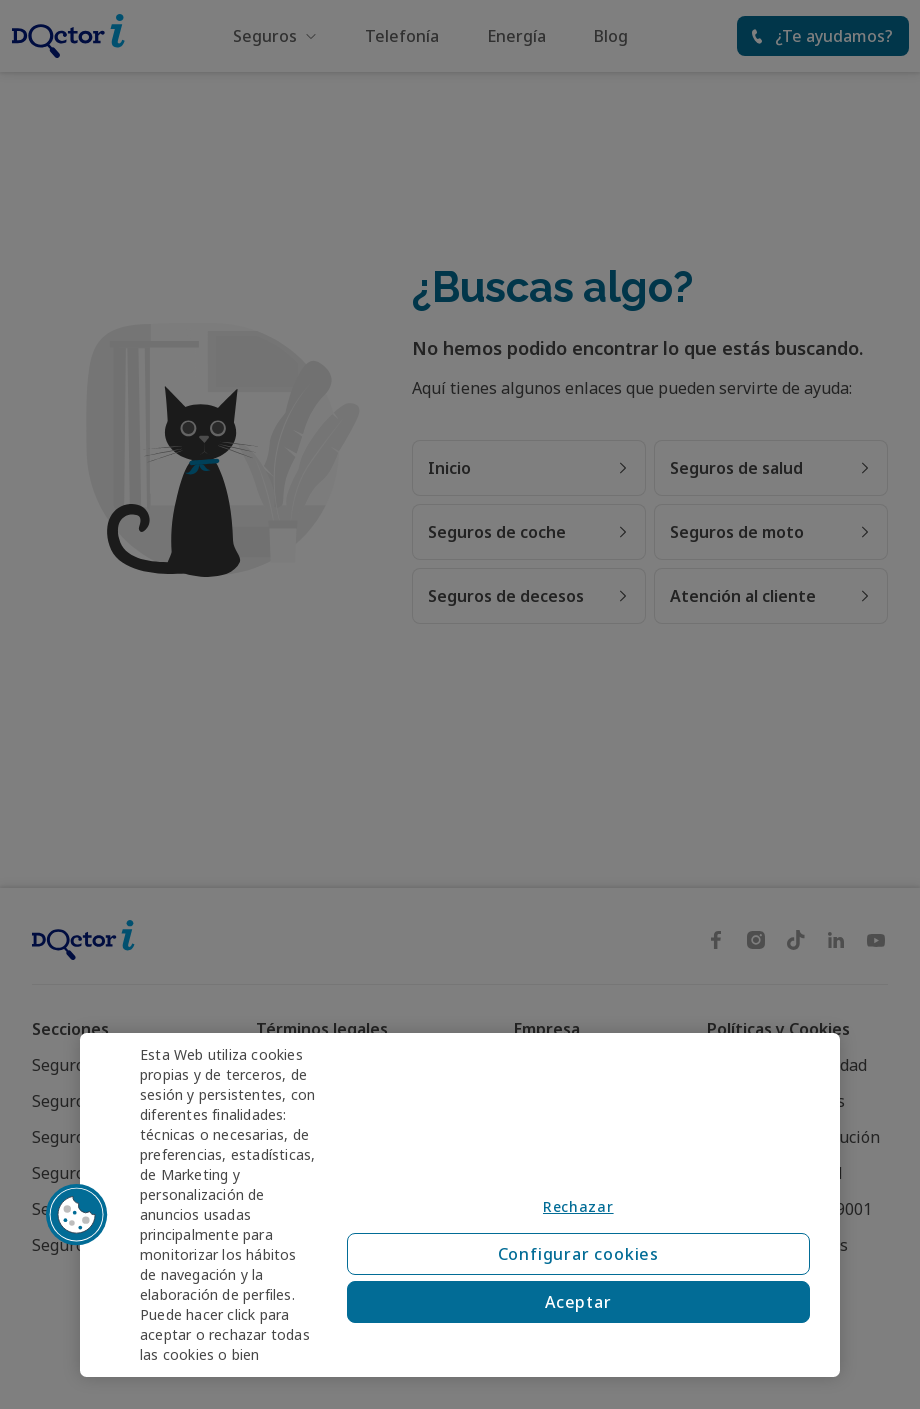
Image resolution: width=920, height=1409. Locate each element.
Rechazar (578, 1206)
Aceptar (578, 1302)
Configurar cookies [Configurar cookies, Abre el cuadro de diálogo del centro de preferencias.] (578, 1254)
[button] (77, 1215)
